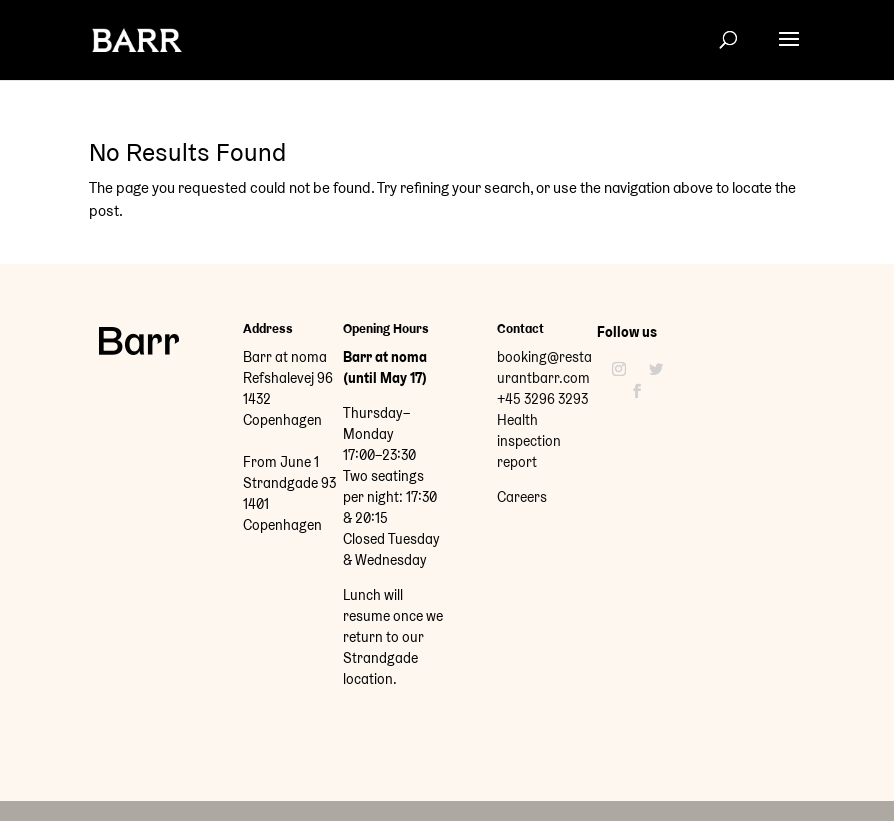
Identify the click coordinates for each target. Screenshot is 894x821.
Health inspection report (529, 441)
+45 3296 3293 (542, 399)
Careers (522, 497)
